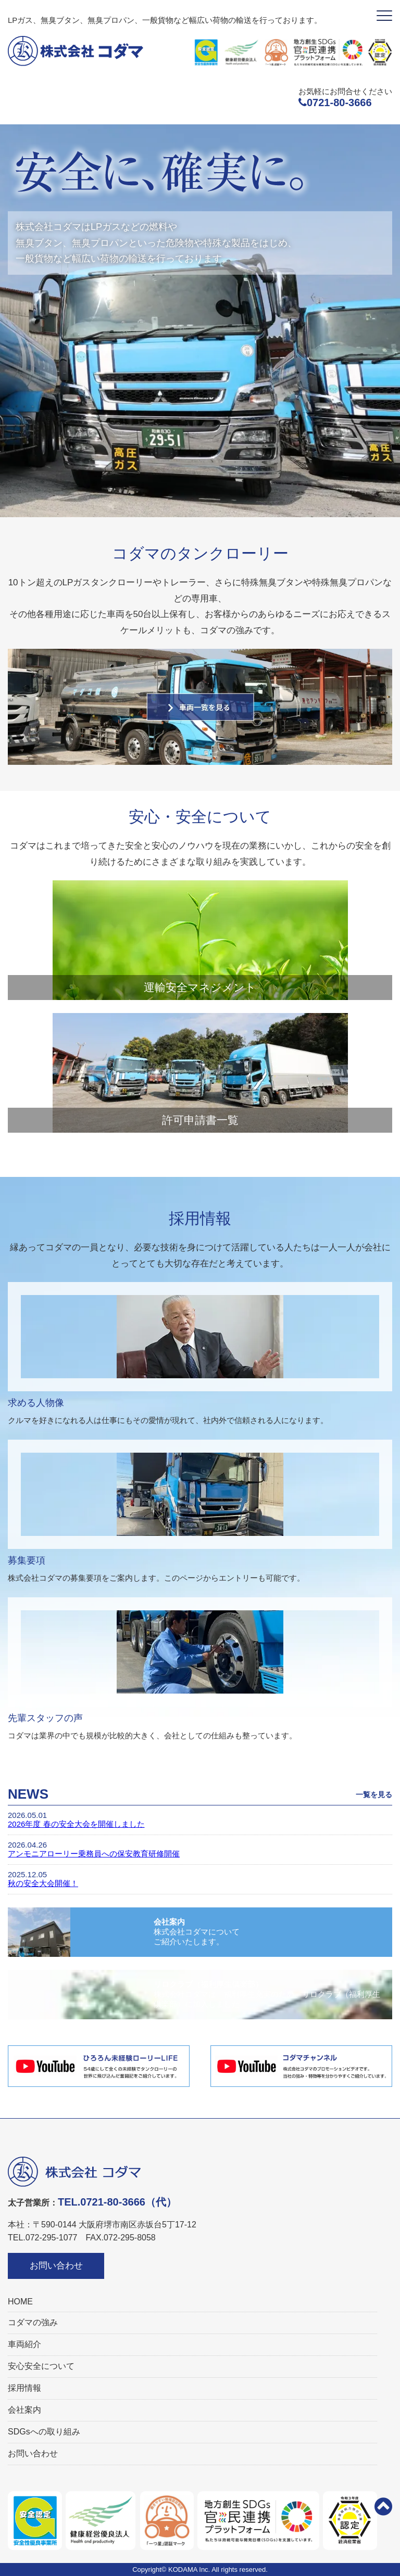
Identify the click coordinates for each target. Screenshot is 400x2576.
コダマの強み (33, 2322)
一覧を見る (374, 1794)
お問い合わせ (56, 2266)
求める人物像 (36, 1403)
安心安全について (41, 2366)
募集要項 (26, 1560)
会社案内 (24, 2409)
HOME (20, 2301)
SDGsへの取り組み (44, 2431)
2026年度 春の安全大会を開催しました (76, 1823)
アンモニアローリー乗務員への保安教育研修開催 (94, 1853)
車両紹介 (24, 2344)
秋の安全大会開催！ (43, 1883)
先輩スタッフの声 (45, 1718)
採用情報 (24, 2387)
